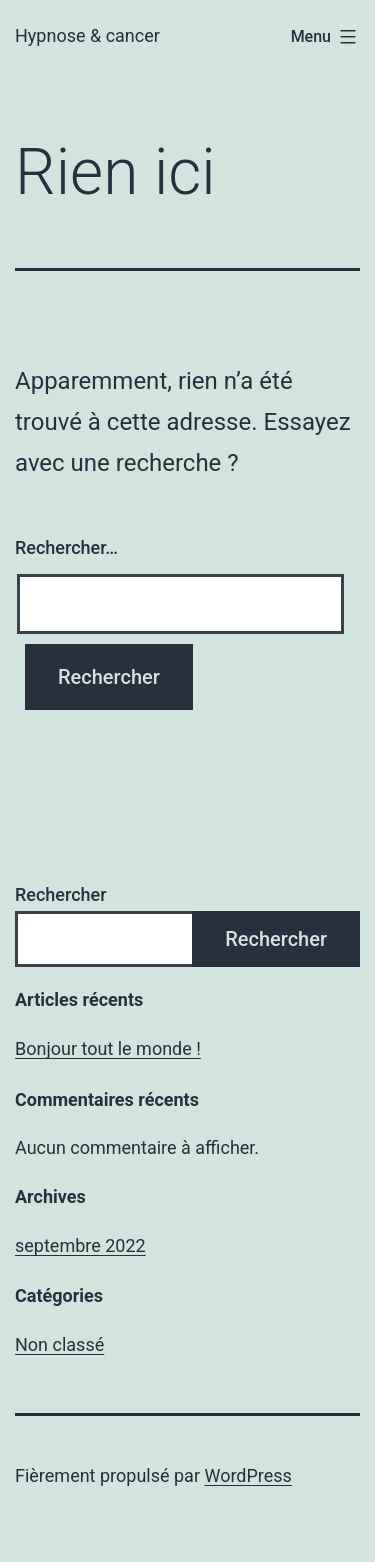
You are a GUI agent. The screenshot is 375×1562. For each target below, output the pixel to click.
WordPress (247, 1475)
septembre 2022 (80, 1245)
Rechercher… (66, 547)
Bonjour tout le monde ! (108, 1048)
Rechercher (61, 894)
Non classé (59, 1344)
